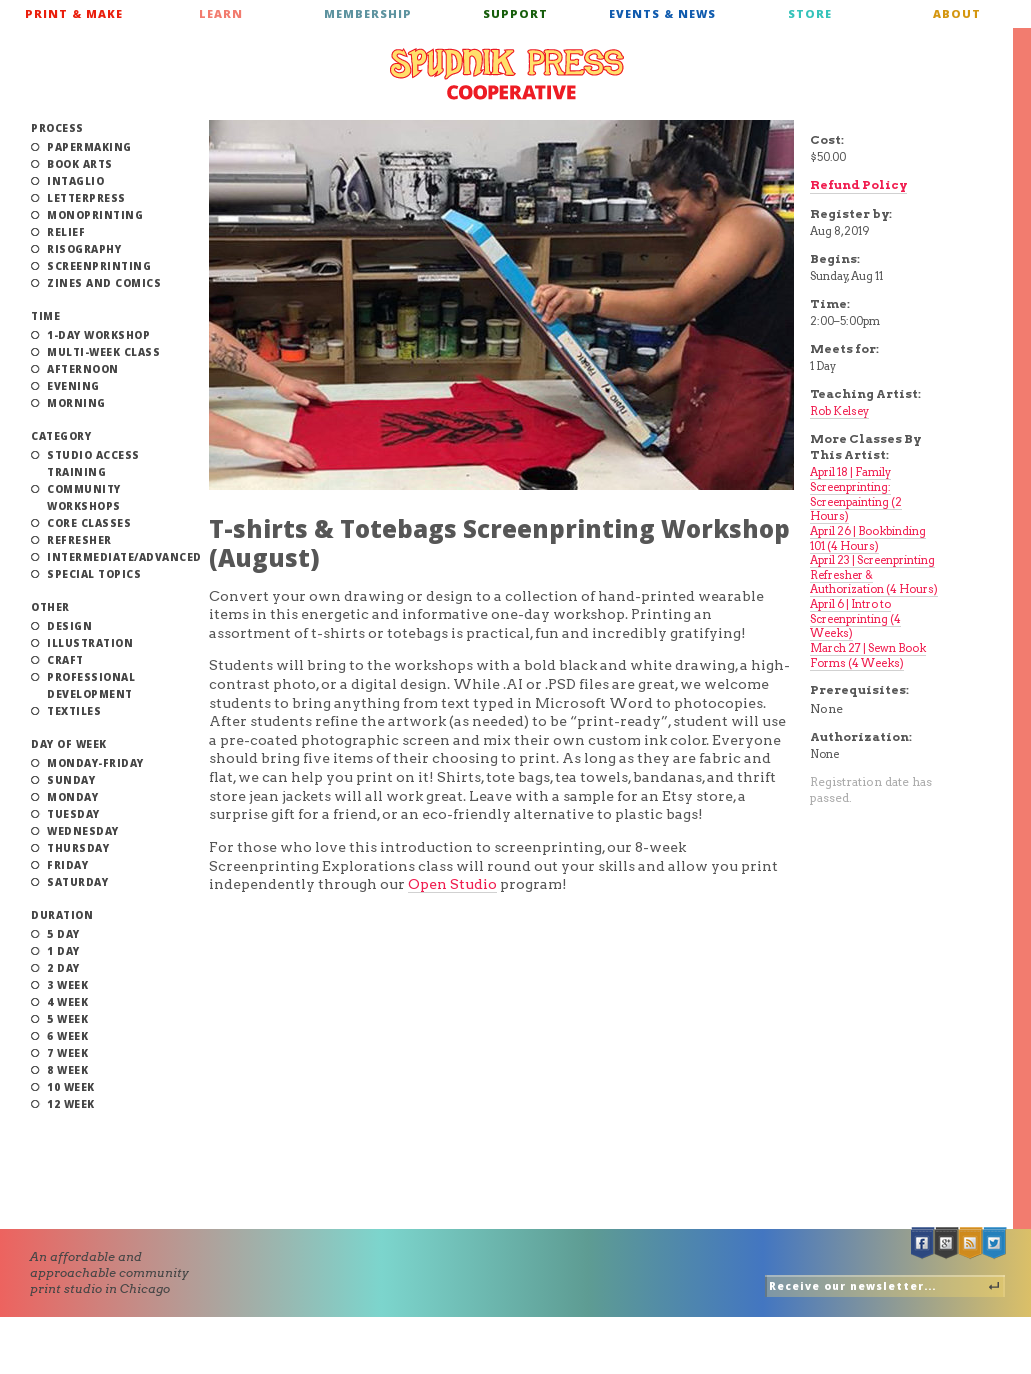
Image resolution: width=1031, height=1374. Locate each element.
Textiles (74, 711)
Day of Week (69, 744)
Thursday (78, 848)
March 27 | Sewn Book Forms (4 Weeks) (868, 655)
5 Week (67, 1019)
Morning (76, 403)
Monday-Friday (95, 763)
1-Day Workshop (98, 335)
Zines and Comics (104, 283)
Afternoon (83, 369)
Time (45, 316)
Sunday (71, 780)
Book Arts (80, 164)
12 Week (71, 1104)
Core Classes (89, 523)
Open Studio (452, 884)
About (957, 13)
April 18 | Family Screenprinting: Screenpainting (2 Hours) (856, 494)
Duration (62, 915)
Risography (84, 249)
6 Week (67, 1036)
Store (810, 13)
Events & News (662, 13)
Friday (67, 865)
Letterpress (86, 198)
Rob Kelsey (839, 411)
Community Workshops (84, 497)
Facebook (923, 1243)
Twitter (995, 1243)
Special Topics (94, 574)
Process (57, 128)
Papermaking (89, 147)
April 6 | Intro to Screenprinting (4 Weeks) (855, 618)
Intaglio (75, 181)
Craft (65, 660)
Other (50, 607)
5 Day (63, 934)
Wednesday (83, 831)
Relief (66, 232)
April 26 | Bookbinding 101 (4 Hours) (868, 538)
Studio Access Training (93, 463)
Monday (72, 797)
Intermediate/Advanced (124, 557)
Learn (221, 13)
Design (69, 626)
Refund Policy (858, 184)
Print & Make (74, 13)
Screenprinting (99, 266)
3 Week (67, 985)
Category (61, 436)
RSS (971, 1243)
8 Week (67, 1070)
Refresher (79, 540)
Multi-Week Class (103, 352)
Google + (947, 1243)
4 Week (67, 1002)
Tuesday (73, 814)
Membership (368, 13)
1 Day (63, 951)
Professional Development (91, 685)
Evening (73, 386)
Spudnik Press (507, 74)
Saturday (77, 882)
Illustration (90, 643)
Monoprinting (95, 215)
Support (515, 13)
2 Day (63, 968)
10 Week (71, 1087)
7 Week (67, 1053)
